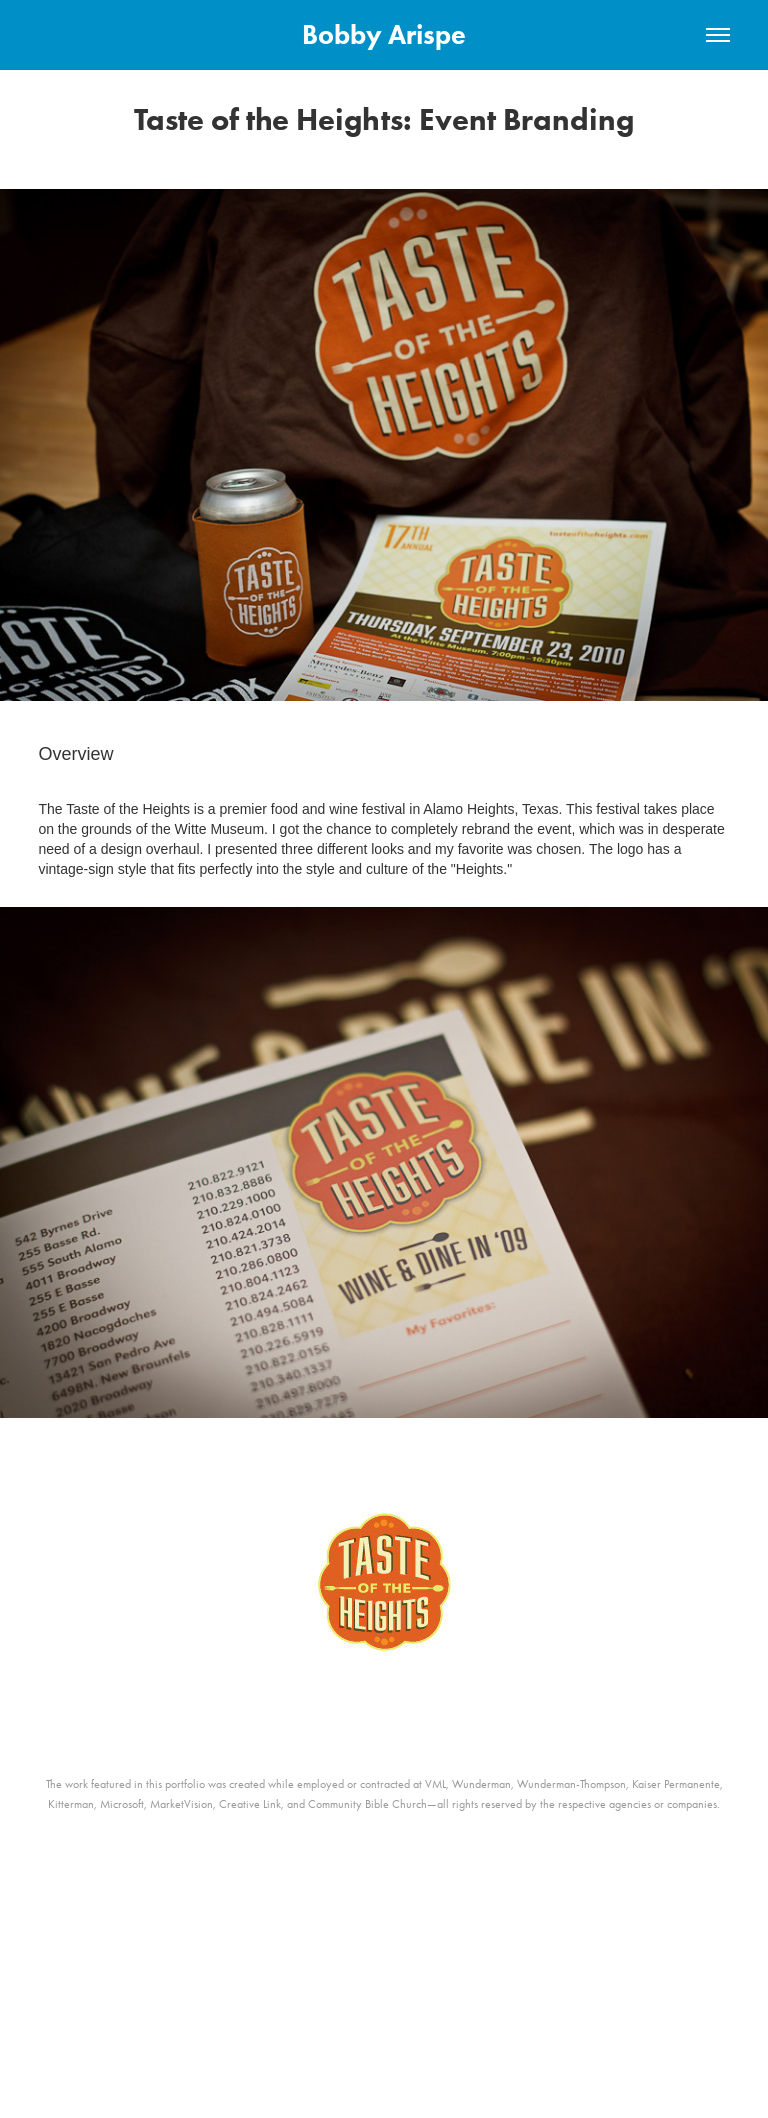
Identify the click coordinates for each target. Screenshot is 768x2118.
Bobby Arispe (384, 34)
